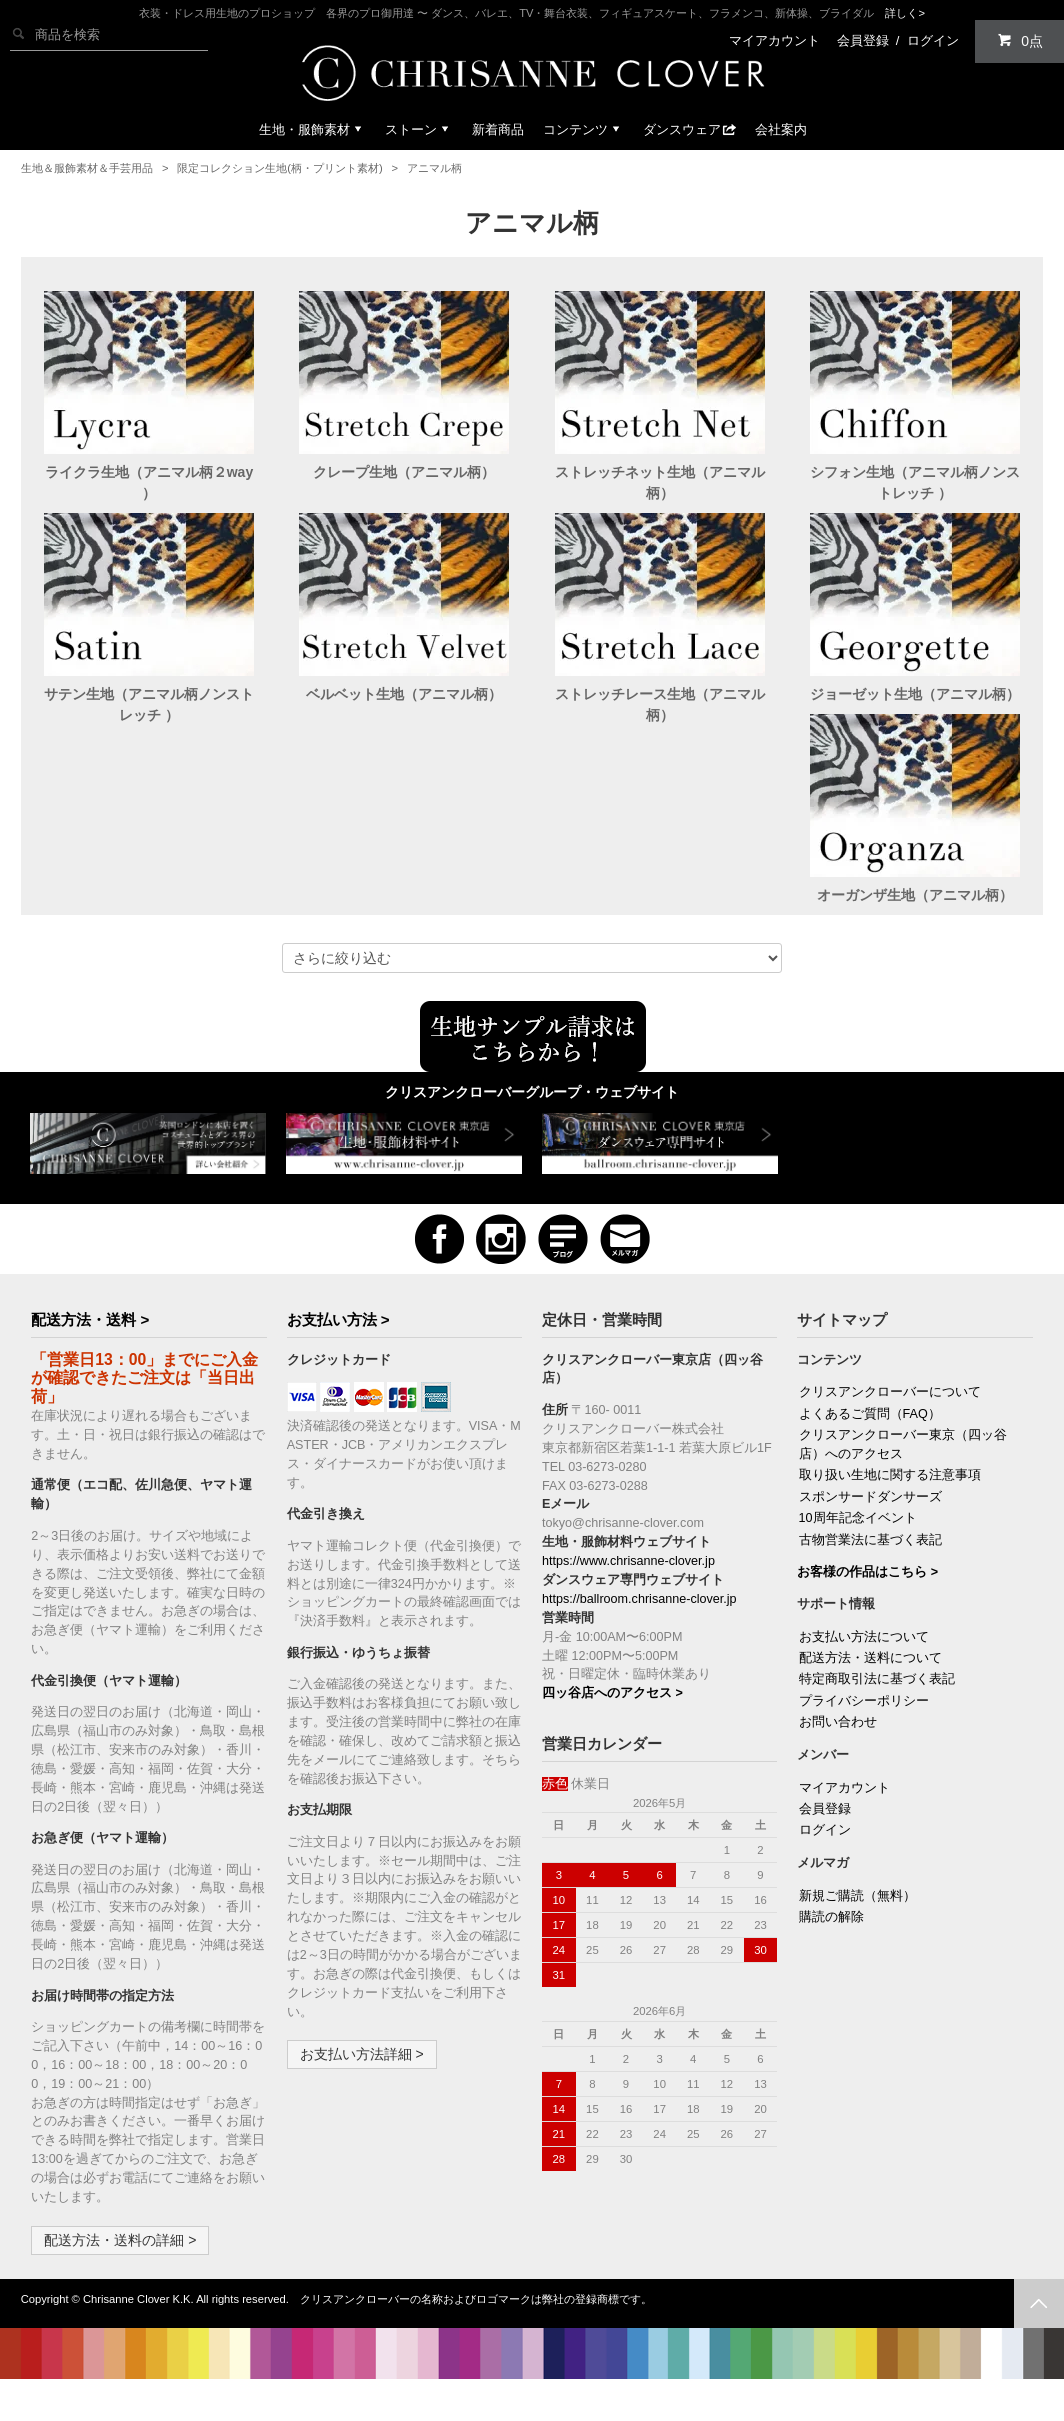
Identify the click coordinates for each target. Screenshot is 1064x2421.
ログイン (933, 40)
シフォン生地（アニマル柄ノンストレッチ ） (915, 482)
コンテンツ (583, 129)
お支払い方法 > (338, 1340)
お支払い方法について (864, 1658)
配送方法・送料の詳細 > (120, 2261)
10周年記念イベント (858, 1539)
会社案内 (781, 129)
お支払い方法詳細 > (362, 2075)
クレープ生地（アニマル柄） (404, 472)
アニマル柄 (434, 168)
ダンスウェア (690, 129)
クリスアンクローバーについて (890, 1413)
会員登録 (863, 40)
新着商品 (498, 129)
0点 (1020, 40)
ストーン (419, 129)
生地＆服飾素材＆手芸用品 (87, 168)
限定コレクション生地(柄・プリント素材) (279, 168)
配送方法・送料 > (90, 1340)
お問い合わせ (838, 1743)
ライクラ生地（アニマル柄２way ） (149, 482)
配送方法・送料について (870, 1679)
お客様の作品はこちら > (867, 1593)
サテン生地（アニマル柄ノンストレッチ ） (149, 704)
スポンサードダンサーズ (870, 1518)
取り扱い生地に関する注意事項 (890, 1496)
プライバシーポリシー (864, 1722)
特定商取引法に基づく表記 (877, 1700)
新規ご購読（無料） (857, 1917)
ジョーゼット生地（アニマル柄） (915, 694)
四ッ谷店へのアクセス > (612, 1714)
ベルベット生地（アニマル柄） (404, 694)
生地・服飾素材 (312, 129)
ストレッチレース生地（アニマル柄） (660, 704)
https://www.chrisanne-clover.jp (628, 1582)
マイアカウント (774, 40)
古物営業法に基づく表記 (870, 1561)
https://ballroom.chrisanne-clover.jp (639, 1620)
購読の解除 (831, 1938)
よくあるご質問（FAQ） (870, 1435)
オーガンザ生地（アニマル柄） (149, 916)
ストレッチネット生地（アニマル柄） (660, 482)
